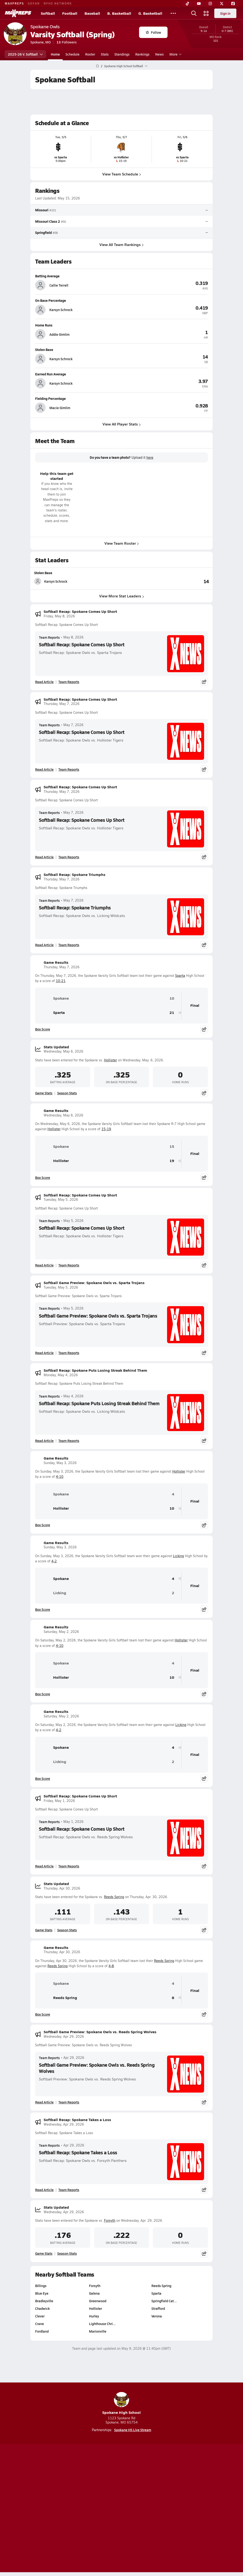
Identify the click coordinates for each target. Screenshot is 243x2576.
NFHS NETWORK (58, 3)
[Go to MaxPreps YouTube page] (104, 2483)
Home (55, 54)
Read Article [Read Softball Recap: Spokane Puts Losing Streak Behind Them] (44, 1440)
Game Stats (43, 1093)
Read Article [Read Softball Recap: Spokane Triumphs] (44, 944)
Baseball (92, 13)
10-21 (60, 980)
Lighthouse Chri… (102, 2323)
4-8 (111, 1966)
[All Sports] (173, 13)
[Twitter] (221, 3)
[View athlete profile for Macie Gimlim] (121, 398)
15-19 (106, 1129)
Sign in (225, 13)
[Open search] (194, 13)
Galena (94, 2293)
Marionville (97, 2331)
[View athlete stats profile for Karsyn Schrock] (78, 581)
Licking (178, 1556)
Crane (39, 2323)
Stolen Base (43, 573)
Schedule (72, 54)
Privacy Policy (132, 2503)
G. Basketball (150, 13)
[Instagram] (210, 3)
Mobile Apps (132, 2495)
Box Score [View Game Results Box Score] (42, 1029)
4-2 (54, 1561)
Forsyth (109, 2220)
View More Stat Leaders (121, 596)
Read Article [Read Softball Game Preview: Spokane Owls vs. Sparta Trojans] (44, 1352)
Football (69, 13)
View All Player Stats (122, 424)
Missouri (41, 210)
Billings (41, 2285)
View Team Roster (121, 543)
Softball (48, 13)
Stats (105, 54)
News (159, 54)
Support (121, 2524)
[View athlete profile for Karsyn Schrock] (121, 300)
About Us (108, 2495)
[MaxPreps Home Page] (97, 66)
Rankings (142, 54)
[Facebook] (233, 3)
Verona (156, 2316)
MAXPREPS (14, 3)
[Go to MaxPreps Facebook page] (155, 2483)
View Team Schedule (121, 174)
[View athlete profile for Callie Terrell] (121, 276)
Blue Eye (41, 2293)
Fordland (42, 2331)
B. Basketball (119, 13)
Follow (153, 32)
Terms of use (103, 2512)
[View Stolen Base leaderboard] (165, 581)
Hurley (94, 2316)
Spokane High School (121, 2403)
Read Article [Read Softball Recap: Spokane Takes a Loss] (44, 2189)
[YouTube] (199, 3)
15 (171, 1146)
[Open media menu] (206, 13)
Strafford (158, 2308)
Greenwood (97, 2300)
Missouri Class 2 (47, 221)
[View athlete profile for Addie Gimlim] (121, 325)
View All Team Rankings (121, 244)
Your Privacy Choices (121, 2518)
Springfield (43, 232)
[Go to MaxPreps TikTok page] (87, 2483)
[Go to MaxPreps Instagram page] (121, 2483)
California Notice (135, 2512)
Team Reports (49, 637)
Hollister (110, 1060)
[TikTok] (187, 3)
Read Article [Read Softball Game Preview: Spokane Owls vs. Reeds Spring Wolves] (44, 2102)
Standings (122, 54)
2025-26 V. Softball (25, 54)
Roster (90, 54)
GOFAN (34, 3)
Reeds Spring (114, 1897)
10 (171, 998)
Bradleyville (44, 2300)
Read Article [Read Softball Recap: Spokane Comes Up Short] (44, 681)
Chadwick (42, 2308)
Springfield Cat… (164, 2300)
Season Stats (67, 1093)
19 (171, 1160)
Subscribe (107, 2503)
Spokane (54, 998)
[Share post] (204, 681)
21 (171, 1012)
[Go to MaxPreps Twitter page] (138, 2483)
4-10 (59, 1476)
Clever (40, 2316)
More (174, 54)
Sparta (180, 975)
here (149, 457)
